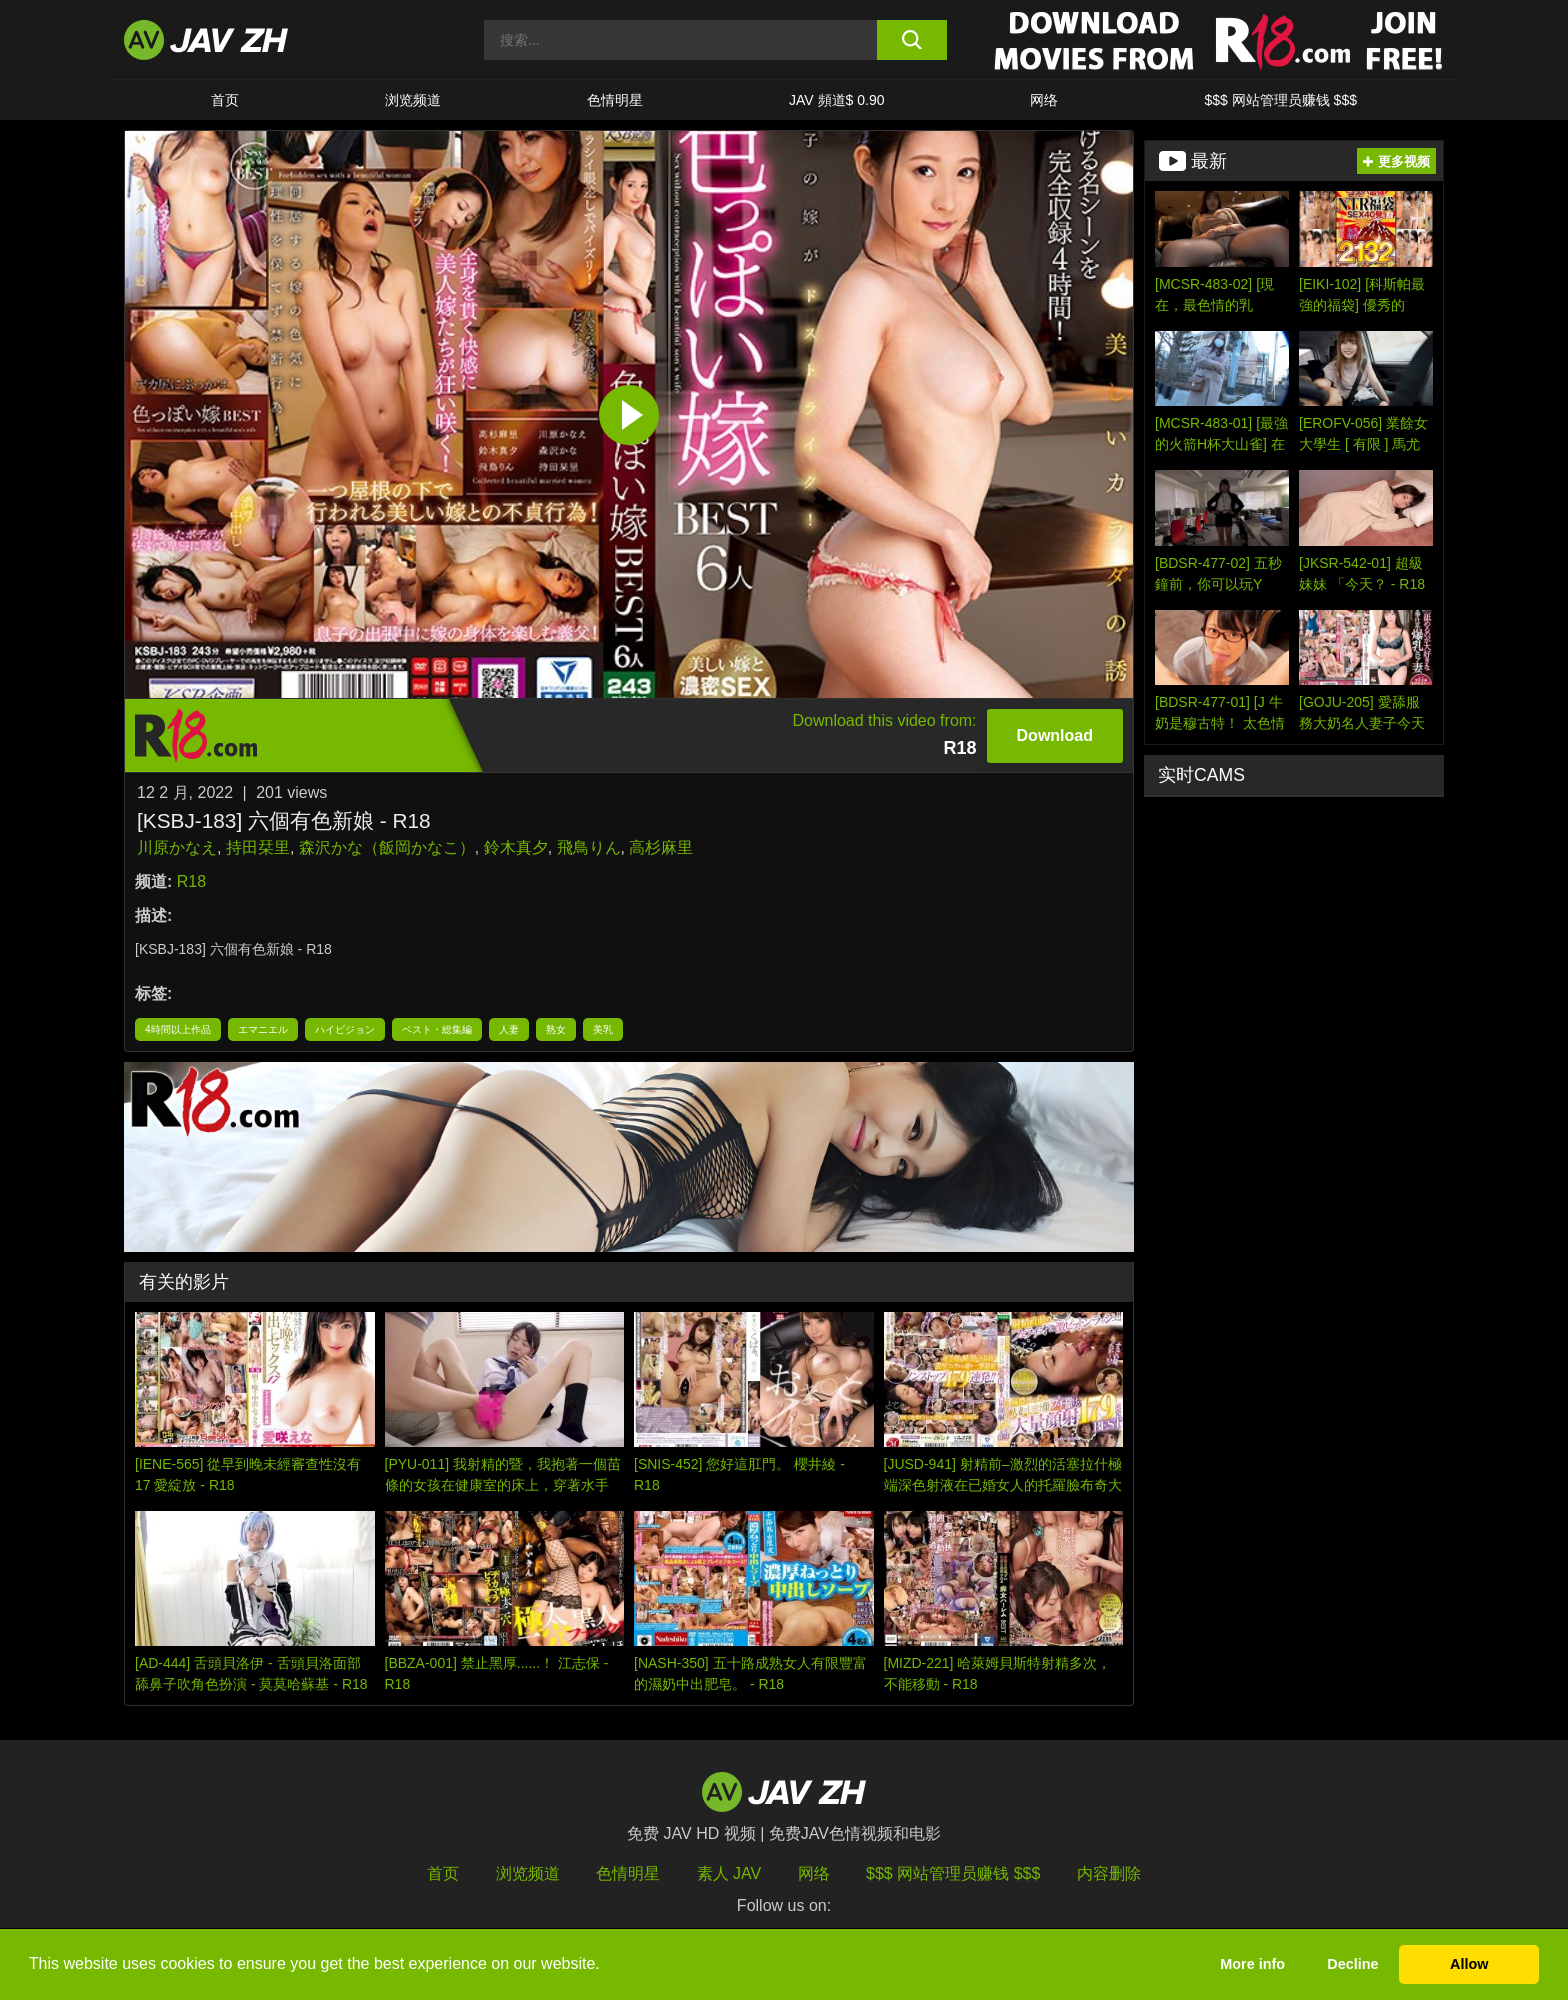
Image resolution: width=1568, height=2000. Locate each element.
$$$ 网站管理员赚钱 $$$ (1280, 100)
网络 (1044, 100)
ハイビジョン (345, 1029)
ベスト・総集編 (437, 1029)
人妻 (509, 1029)
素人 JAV (729, 1873)
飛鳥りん (589, 847)
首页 (225, 100)
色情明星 (615, 100)
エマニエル (263, 1029)
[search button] (911, 40)
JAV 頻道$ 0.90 (836, 100)
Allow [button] (1469, 1964)
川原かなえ (177, 847)
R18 (191, 881)
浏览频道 (413, 100)
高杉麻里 (661, 847)
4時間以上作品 (178, 1029)
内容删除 (1109, 1873)
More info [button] (1252, 1964)
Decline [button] (1352, 1964)
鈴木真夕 (516, 847)
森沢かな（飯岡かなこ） (387, 847)
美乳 (603, 1029)
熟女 (556, 1029)
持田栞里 (258, 847)
